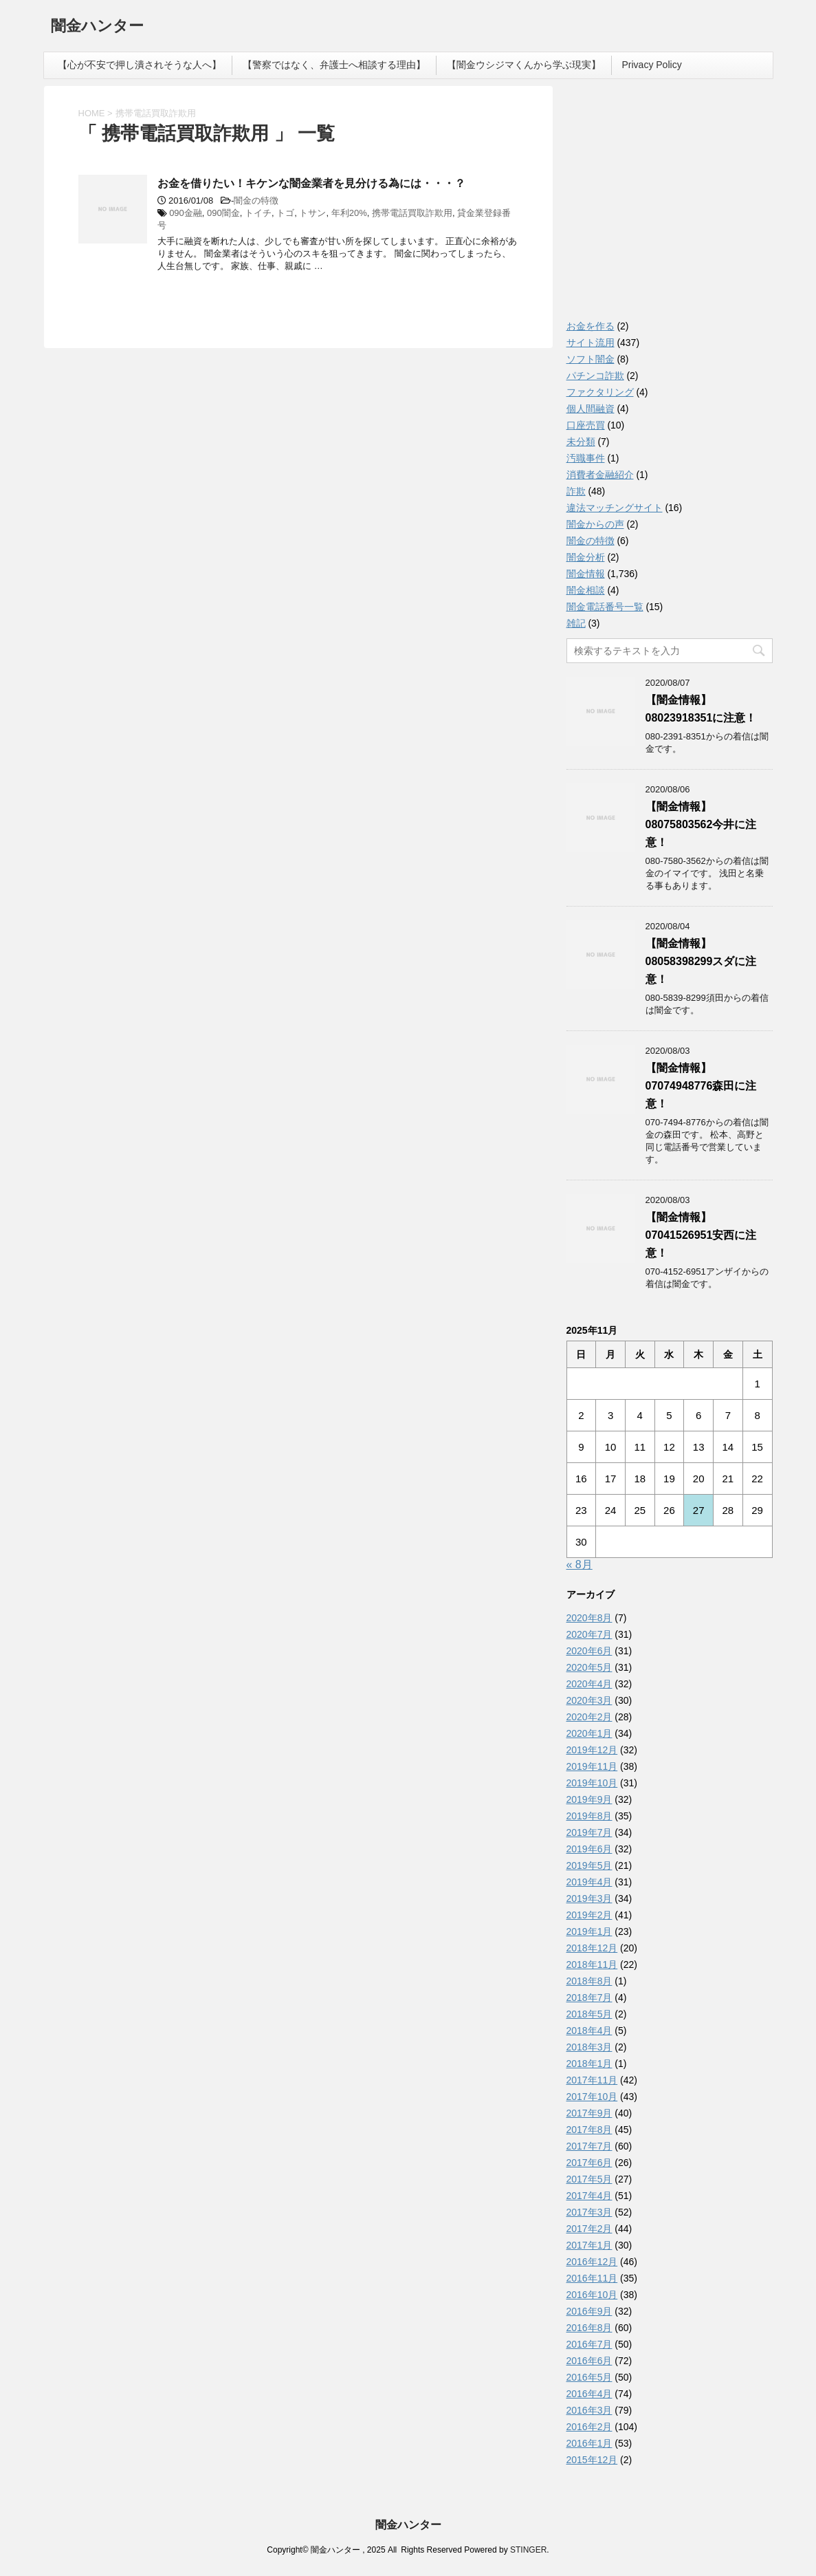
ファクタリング (600, 392)
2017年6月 (589, 2162)
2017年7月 (589, 2146)
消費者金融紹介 (600, 474)
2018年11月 (592, 1964)
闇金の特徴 (256, 200)
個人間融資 (590, 408)
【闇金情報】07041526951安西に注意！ (701, 1235)
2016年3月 (589, 2410)
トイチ (258, 213)
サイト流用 (590, 342)
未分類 (580, 441)
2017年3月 (589, 2212)
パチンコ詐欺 (595, 375)
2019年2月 (589, 1914)
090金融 (185, 213)
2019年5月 (589, 1865)
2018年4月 (589, 2030)
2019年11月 (592, 1766)
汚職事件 (585, 458)
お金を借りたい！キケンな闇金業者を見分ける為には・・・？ (311, 183)
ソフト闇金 (590, 359)
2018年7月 (589, 1997)
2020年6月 (589, 1650)
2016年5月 (589, 2377)
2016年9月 (589, 2311)
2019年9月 (589, 1799)
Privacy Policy (652, 64)
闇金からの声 (595, 524)
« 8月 (579, 1564)
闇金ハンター (97, 27)
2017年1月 (589, 2245)
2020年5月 (589, 1667)
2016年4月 (589, 2393)
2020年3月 (589, 1700)
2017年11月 (592, 2080)
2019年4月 (589, 1881)
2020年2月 (589, 1716)
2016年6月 (589, 2360)
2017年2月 (589, 2228)
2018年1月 (589, 2063)
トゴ (285, 213)
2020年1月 (589, 1733)
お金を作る (590, 326)
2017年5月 (589, 2179)
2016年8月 (589, 2327)
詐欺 (576, 491)
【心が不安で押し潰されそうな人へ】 (139, 64)
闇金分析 (585, 557)
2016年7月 (589, 2344)
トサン (312, 213)
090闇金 (223, 213)
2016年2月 (589, 2426)
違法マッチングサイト (614, 507)
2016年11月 (592, 2278)
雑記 (576, 623)
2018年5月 (589, 2014)
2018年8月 (589, 1981)
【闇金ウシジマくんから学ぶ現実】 (524, 64)
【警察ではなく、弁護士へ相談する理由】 (334, 64)
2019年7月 (589, 1832)
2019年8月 (589, 1815)
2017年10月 (592, 2096)
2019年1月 (589, 1931)
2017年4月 (589, 2195)
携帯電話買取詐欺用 (412, 213)
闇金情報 (585, 573)
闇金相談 (585, 590)
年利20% (349, 213)
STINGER (528, 2550)
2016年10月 (592, 2294)
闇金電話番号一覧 (604, 606)
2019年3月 (589, 1898)
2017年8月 (589, 2129)
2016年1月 (589, 2443)
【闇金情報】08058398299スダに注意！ (701, 961)
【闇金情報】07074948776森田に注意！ (701, 1086)
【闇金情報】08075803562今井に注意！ (701, 824)
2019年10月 (592, 1782)
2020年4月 (589, 1683)
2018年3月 (589, 2047)
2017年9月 (589, 2113)
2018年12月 (592, 1947)
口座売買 (585, 425)
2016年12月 (592, 2261)
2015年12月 (592, 2459)
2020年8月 (589, 1617)
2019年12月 (592, 1749)
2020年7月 (589, 1634)
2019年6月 (589, 1848)
